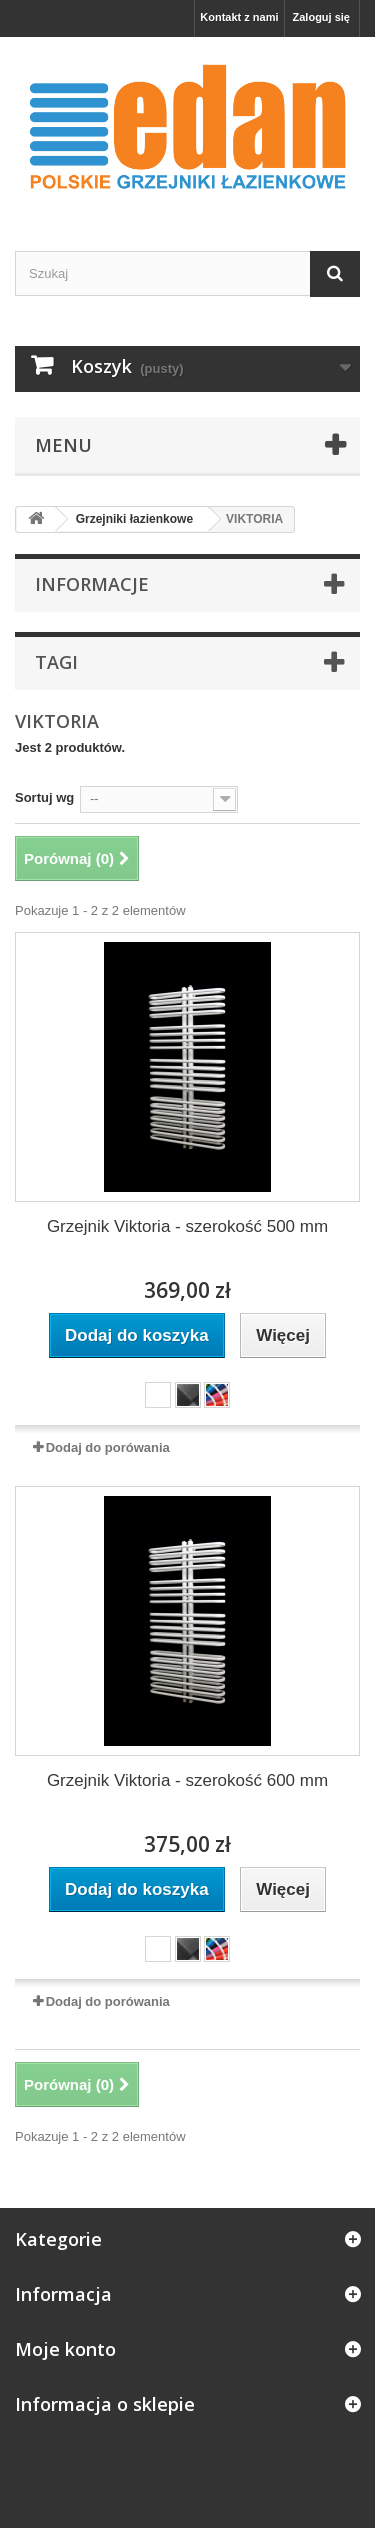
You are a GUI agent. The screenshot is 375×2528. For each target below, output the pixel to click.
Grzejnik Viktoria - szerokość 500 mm (187, 1226)
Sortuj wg (44, 797)
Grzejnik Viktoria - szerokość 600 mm (187, 1780)
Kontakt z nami (239, 17)
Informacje (92, 584)
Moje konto (65, 2349)
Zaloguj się (321, 17)
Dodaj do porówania (108, 1447)
